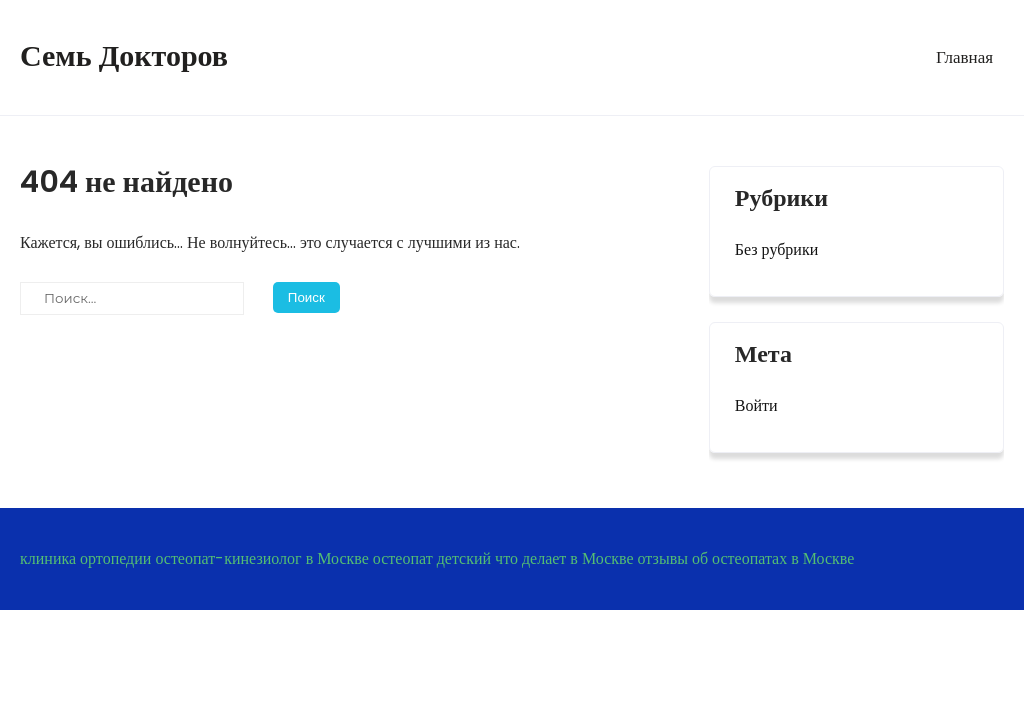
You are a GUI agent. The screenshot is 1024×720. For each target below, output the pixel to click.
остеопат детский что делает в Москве (503, 558)
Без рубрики (776, 249)
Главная (964, 57)
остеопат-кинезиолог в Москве (261, 558)
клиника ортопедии (85, 558)
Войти (756, 405)
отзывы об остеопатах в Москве (746, 558)
